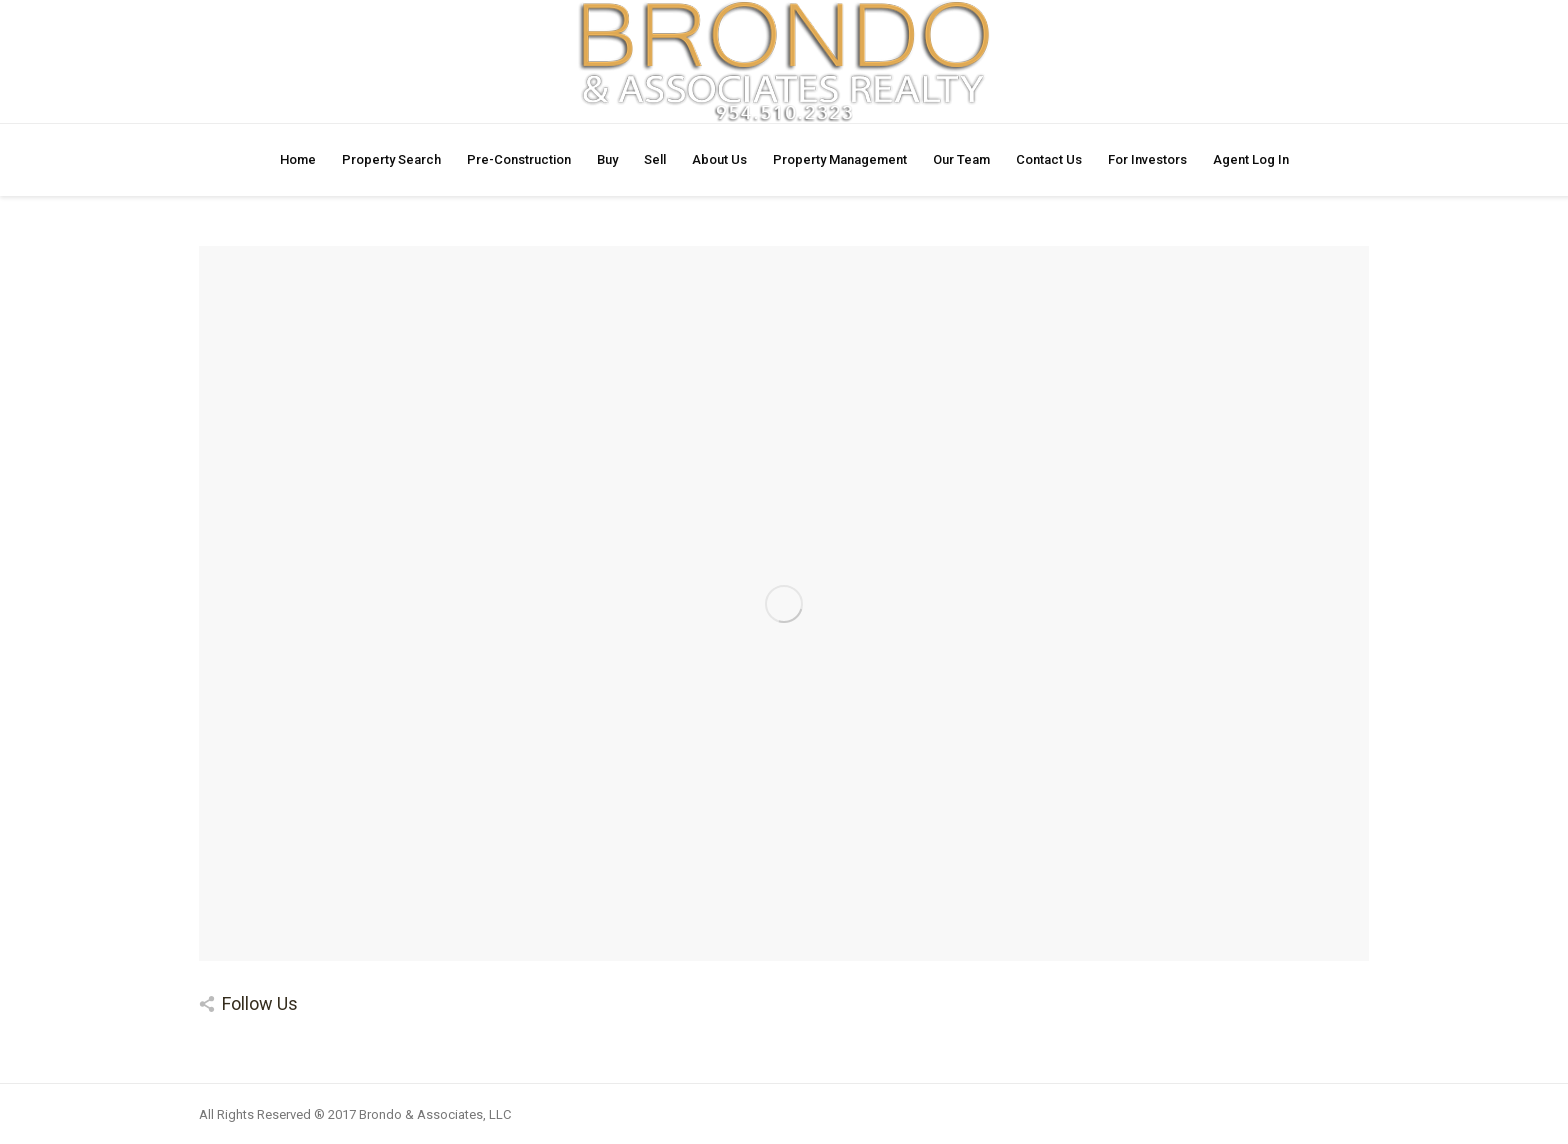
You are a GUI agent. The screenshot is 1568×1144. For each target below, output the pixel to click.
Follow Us (260, 1003)
